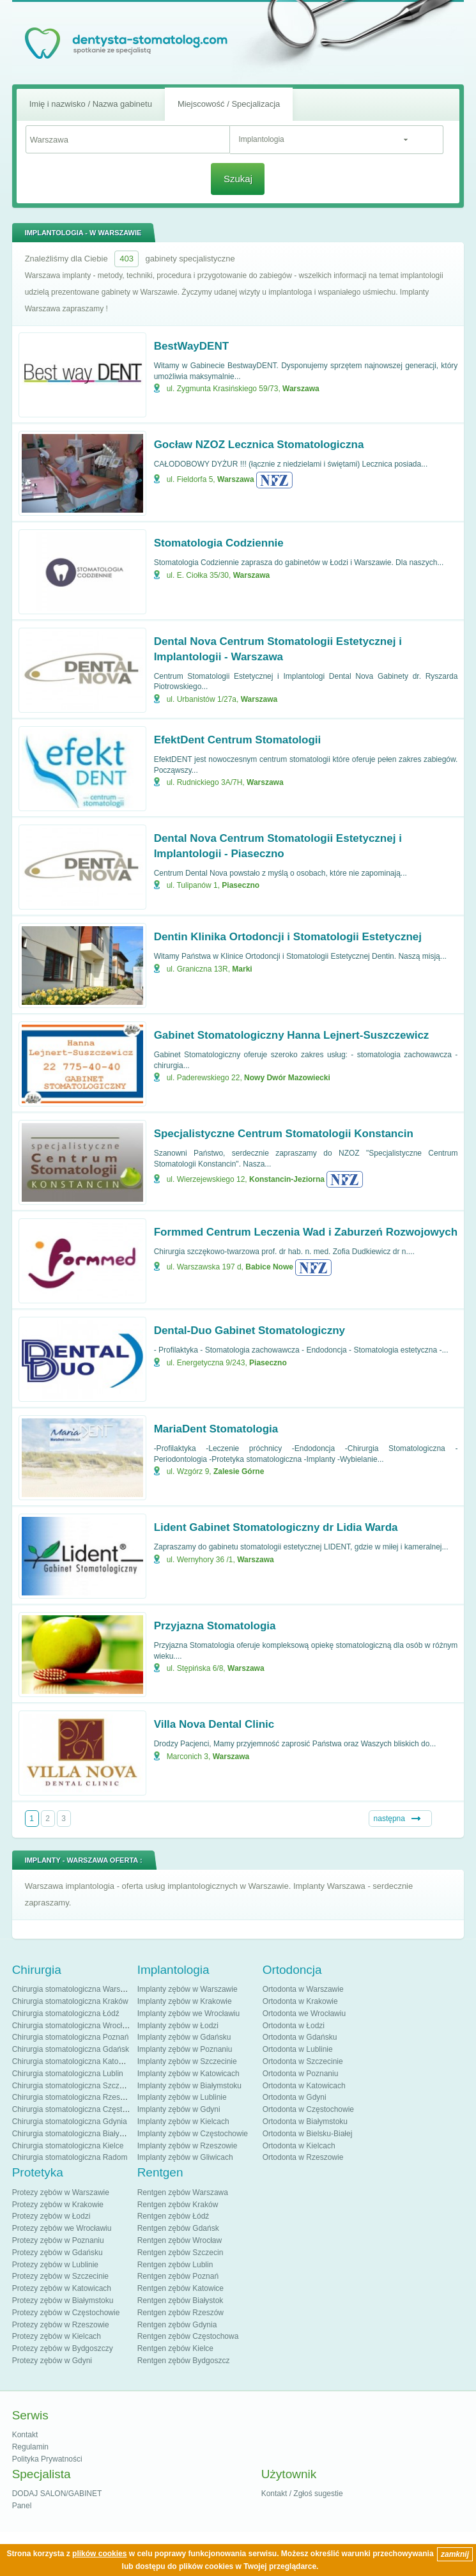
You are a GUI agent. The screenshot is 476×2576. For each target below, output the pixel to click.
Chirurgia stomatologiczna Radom (70, 2157)
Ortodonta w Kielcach (299, 2145)
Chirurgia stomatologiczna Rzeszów (73, 2097)
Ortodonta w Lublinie (298, 2049)
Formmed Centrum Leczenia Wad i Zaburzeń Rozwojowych (305, 1232)
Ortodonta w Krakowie (300, 2001)
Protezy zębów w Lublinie (55, 2264)
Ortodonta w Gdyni (294, 2097)
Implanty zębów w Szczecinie (187, 2061)
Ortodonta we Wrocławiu (304, 2013)
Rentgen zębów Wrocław (179, 2240)
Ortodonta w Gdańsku (300, 2037)
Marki (242, 969)
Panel (22, 2505)
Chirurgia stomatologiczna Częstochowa (80, 2109)
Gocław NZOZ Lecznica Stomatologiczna (259, 444)
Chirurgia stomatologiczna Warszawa (75, 1989)
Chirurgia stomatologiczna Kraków (70, 2001)
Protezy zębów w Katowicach (61, 2288)
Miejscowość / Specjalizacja (229, 104)
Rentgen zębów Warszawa (182, 2192)
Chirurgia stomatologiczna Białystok (73, 2133)
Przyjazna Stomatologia (215, 1626)
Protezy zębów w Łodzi (51, 2216)
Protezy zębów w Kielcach (56, 2336)
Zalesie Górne (238, 1471)
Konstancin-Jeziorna (287, 1179)
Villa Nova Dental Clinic (214, 1724)
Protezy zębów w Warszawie (60, 2192)
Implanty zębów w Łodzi (178, 2025)
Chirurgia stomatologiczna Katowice (73, 2061)
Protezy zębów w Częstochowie (66, 2312)
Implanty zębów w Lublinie (182, 2097)
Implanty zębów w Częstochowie (192, 2133)
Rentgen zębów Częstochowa (188, 2336)
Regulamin (30, 2446)
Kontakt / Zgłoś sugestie (302, 2493)
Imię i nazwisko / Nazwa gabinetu (90, 104)
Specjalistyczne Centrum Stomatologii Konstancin (283, 1134)
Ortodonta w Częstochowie (308, 2109)
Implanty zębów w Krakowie (184, 2001)
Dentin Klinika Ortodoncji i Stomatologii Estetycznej (288, 937)
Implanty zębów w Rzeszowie (187, 2145)
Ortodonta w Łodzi (294, 2025)
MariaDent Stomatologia (216, 1429)
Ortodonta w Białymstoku (305, 2121)
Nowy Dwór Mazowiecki (287, 1077)
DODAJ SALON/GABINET (57, 2493)
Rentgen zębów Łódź (173, 2216)
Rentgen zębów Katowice (180, 2288)
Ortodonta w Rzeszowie (303, 2157)
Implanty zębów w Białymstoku (189, 2085)
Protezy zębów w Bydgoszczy (62, 2348)
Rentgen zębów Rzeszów (180, 2312)
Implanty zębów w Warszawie (187, 1989)
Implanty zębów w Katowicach (188, 2073)
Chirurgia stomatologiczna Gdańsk (70, 2049)
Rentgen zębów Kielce (175, 2348)
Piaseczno (240, 885)
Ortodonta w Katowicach (304, 2085)
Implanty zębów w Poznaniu (185, 2049)
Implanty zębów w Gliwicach (185, 2157)
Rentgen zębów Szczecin (180, 2252)
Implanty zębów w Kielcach (183, 2121)
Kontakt (25, 2434)
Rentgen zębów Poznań (178, 2276)
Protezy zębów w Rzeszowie (60, 2324)
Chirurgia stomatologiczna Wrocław (72, 2025)
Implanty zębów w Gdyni (178, 2109)
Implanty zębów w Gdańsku (184, 2037)
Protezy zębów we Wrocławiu (62, 2228)
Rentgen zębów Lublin (175, 2264)
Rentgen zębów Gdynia (177, 2324)
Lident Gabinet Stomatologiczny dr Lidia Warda (276, 1527)
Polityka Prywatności (47, 2459)
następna (389, 1818)
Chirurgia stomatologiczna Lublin (67, 2073)
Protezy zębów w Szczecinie (60, 2276)
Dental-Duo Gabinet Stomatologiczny (249, 1330)
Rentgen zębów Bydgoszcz (183, 2360)
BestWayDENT (191, 346)
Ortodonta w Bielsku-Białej (308, 2133)
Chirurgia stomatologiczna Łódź (65, 2013)
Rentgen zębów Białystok (180, 2300)
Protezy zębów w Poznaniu (58, 2240)
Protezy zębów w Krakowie (58, 2204)
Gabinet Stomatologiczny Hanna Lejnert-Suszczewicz (291, 1035)
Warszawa (300, 388)
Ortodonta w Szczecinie (303, 2061)
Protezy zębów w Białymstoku (63, 2300)
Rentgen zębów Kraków (178, 2204)
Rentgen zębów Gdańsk (178, 2228)
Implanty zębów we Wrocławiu (188, 2013)
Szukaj (238, 178)
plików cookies (99, 2553)
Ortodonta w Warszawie (303, 1989)
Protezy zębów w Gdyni (52, 2360)
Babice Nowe (269, 1266)
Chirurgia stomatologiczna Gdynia (69, 2121)
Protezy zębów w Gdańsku (57, 2252)
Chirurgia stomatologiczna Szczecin (73, 2085)
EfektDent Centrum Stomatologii (237, 740)
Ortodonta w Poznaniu (301, 2073)
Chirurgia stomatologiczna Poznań (70, 2037)
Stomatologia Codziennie (219, 543)
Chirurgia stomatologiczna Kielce (68, 2145)
